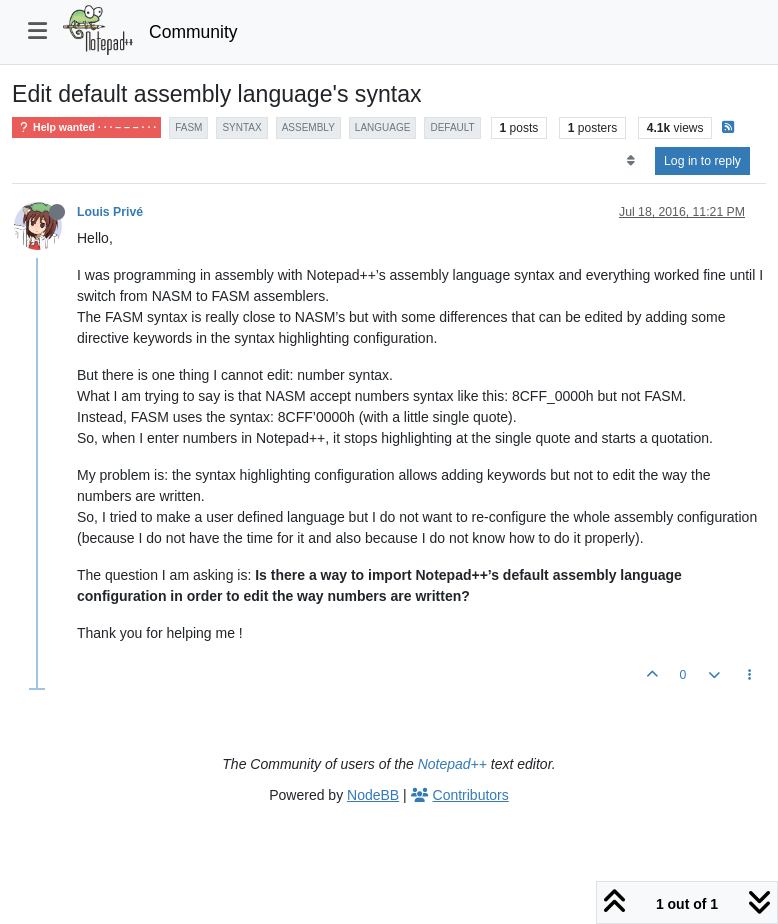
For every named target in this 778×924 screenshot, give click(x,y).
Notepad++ (452, 764)
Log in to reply (702, 161)
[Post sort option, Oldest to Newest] (630, 161)
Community (193, 32)
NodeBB (373, 795)
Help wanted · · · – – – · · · (86, 127)
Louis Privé (110, 212)
